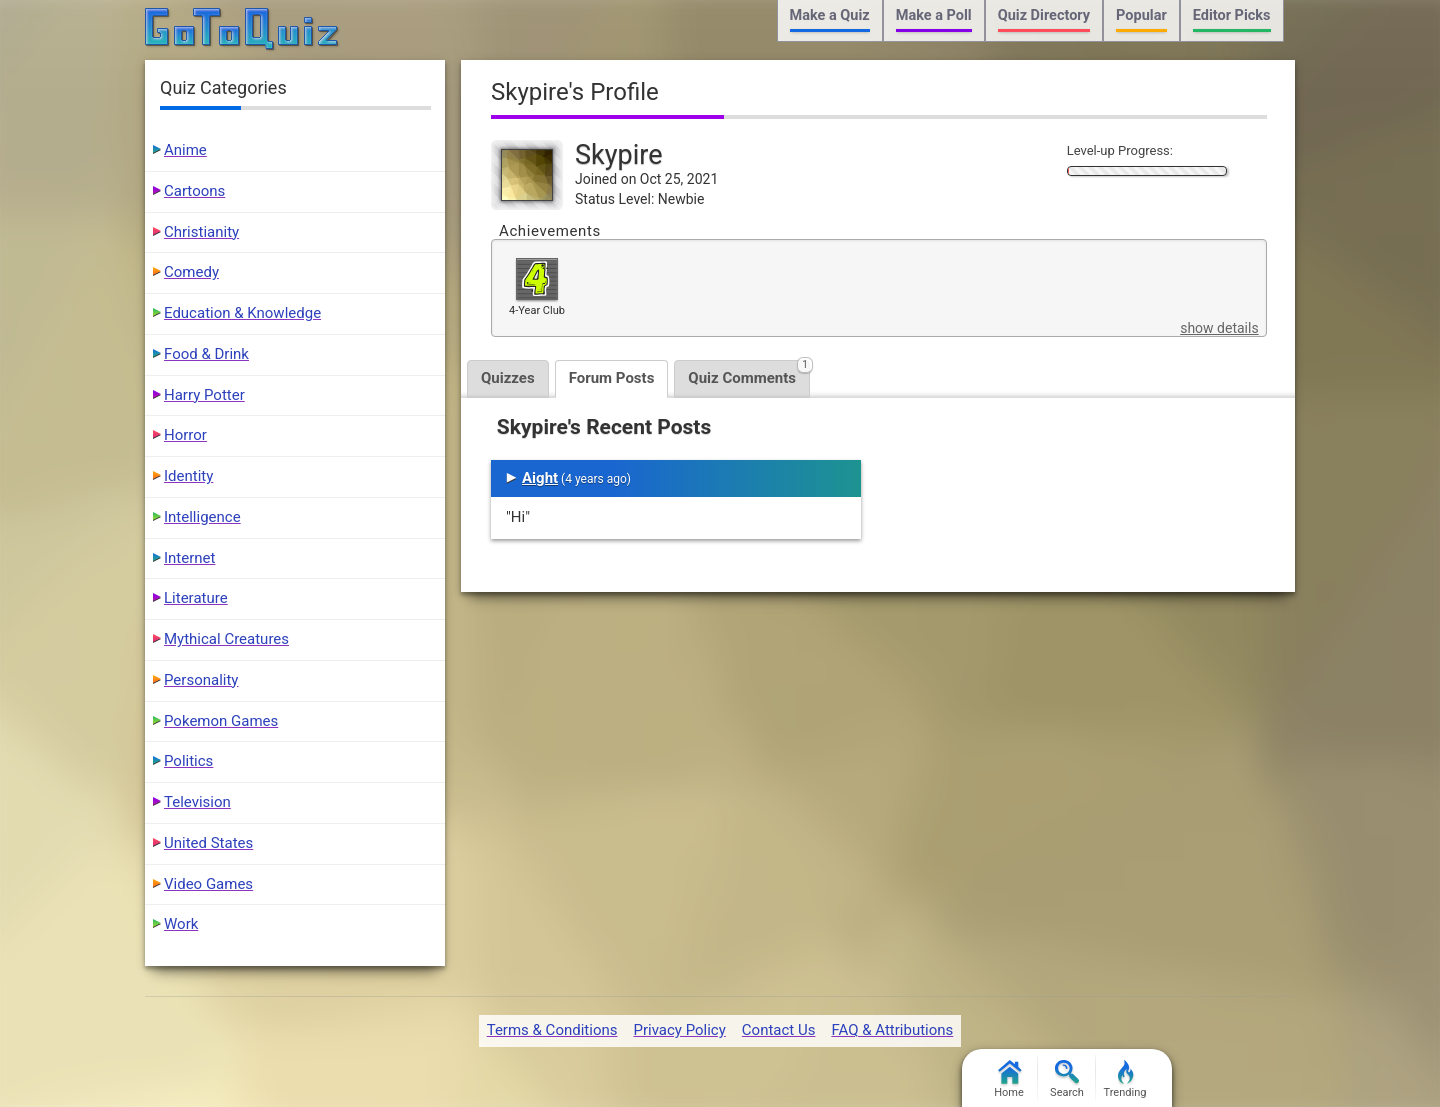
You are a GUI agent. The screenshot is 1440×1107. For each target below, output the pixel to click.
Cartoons (194, 191)
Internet (189, 558)
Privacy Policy (679, 1030)
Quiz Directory (1044, 15)
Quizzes (508, 378)
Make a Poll (934, 15)
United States (208, 843)
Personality (201, 680)
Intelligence (202, 517)
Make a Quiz (830, 15)
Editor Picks (1232, 15)
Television (197, 802)
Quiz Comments (749, 373)
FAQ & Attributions (892, 1030)
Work (181, 924)
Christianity (201, 232)
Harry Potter (204, 395)
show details (1219, 328)
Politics (188, 761)
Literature (196, 598)
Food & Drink (206, 354)
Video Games (208, 884)
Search (1067, 1079)
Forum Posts (612, 378)
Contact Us (779, 1030)
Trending (1125, 1079)
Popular (1141, 15)
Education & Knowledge (242, 313)
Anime (185, 150)
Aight (540, 478)
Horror (185, 435)
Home (1009, 1079)
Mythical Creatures (226, 639)
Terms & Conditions (552, 1030)
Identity (188, 476)
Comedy (191, 272)
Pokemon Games (221, 721)
